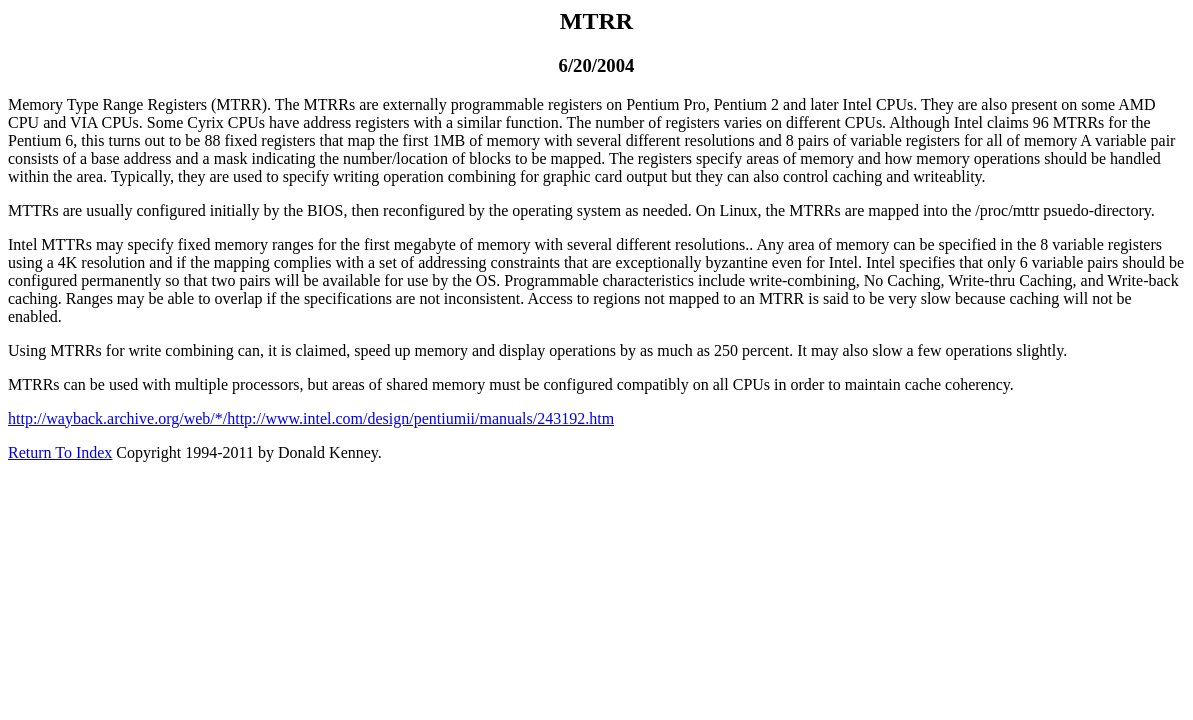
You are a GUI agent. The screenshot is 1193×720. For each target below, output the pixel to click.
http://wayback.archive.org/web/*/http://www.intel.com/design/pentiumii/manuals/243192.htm (311, 418)
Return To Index (60, 452)
